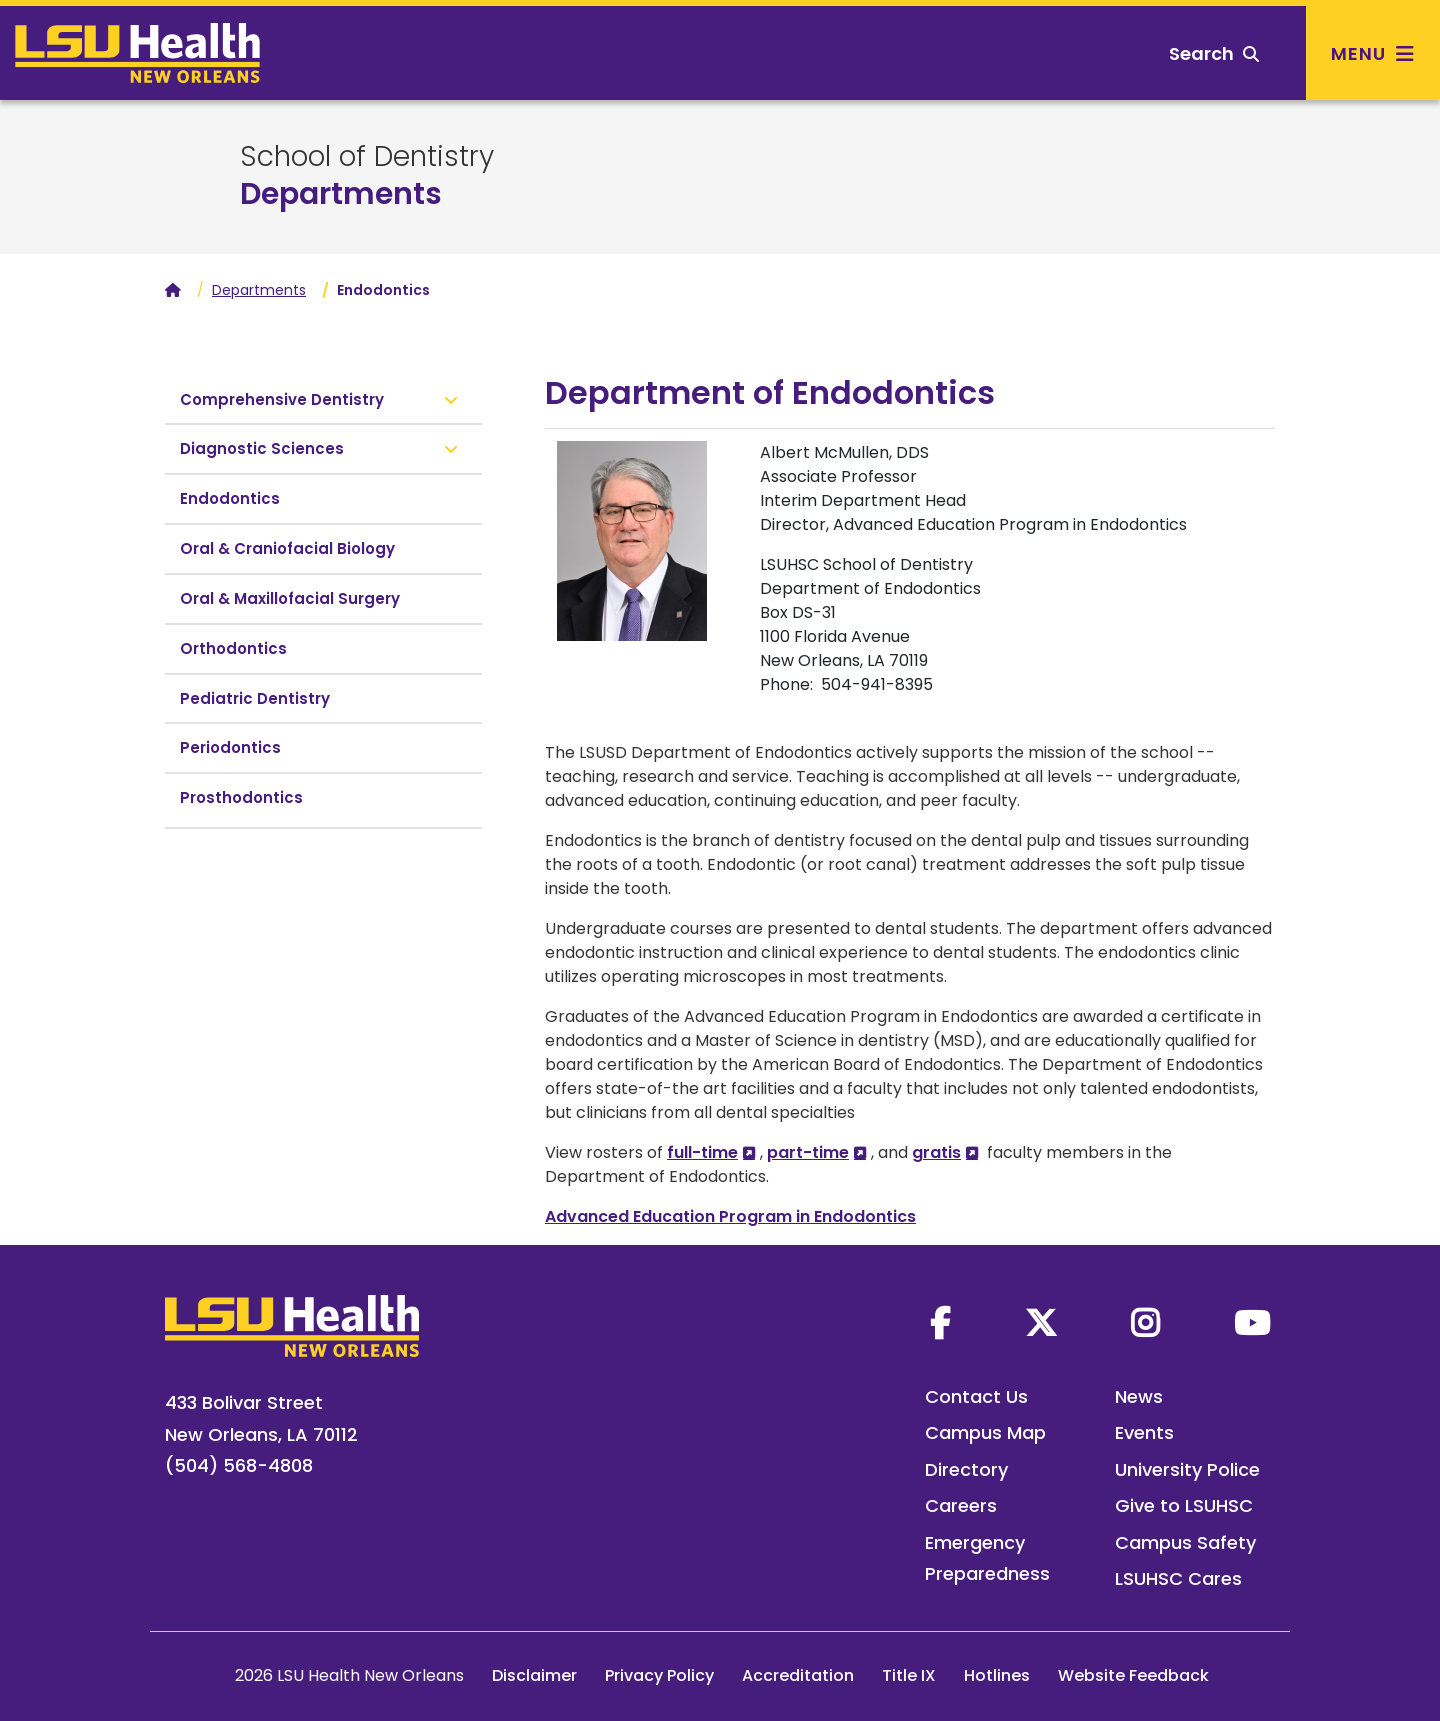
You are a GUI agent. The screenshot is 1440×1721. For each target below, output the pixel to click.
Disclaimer (534, 1675)
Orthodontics (233, 648)
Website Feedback (1133, 1675)
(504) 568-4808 (239, 1465)
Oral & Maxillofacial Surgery (290, 598)
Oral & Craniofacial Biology (287, 548)
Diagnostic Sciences (262, 448)
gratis (936, 1152)
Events (1144, 1432)
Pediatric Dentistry (255, 698)
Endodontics (230, 498)
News (1139, 1396)
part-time (808, 1152)
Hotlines (997, 1675)
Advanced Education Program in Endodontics (730, 1216)
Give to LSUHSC (1184, 1505)
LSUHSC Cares (1178, 1578)
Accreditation (798, 1675)
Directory (966, 1469)
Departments (341, 194)
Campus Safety (1185, 1542)
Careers (961, 1505)
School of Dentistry (367, 157)
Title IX (909, 1675)
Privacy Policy (659, 1675)
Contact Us (976, 1396)
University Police (1187, 1469)
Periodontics (230, 747)
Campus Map (985, 1432)
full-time (702, 1152)
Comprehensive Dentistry (282, 399)
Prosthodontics (241, 797)
